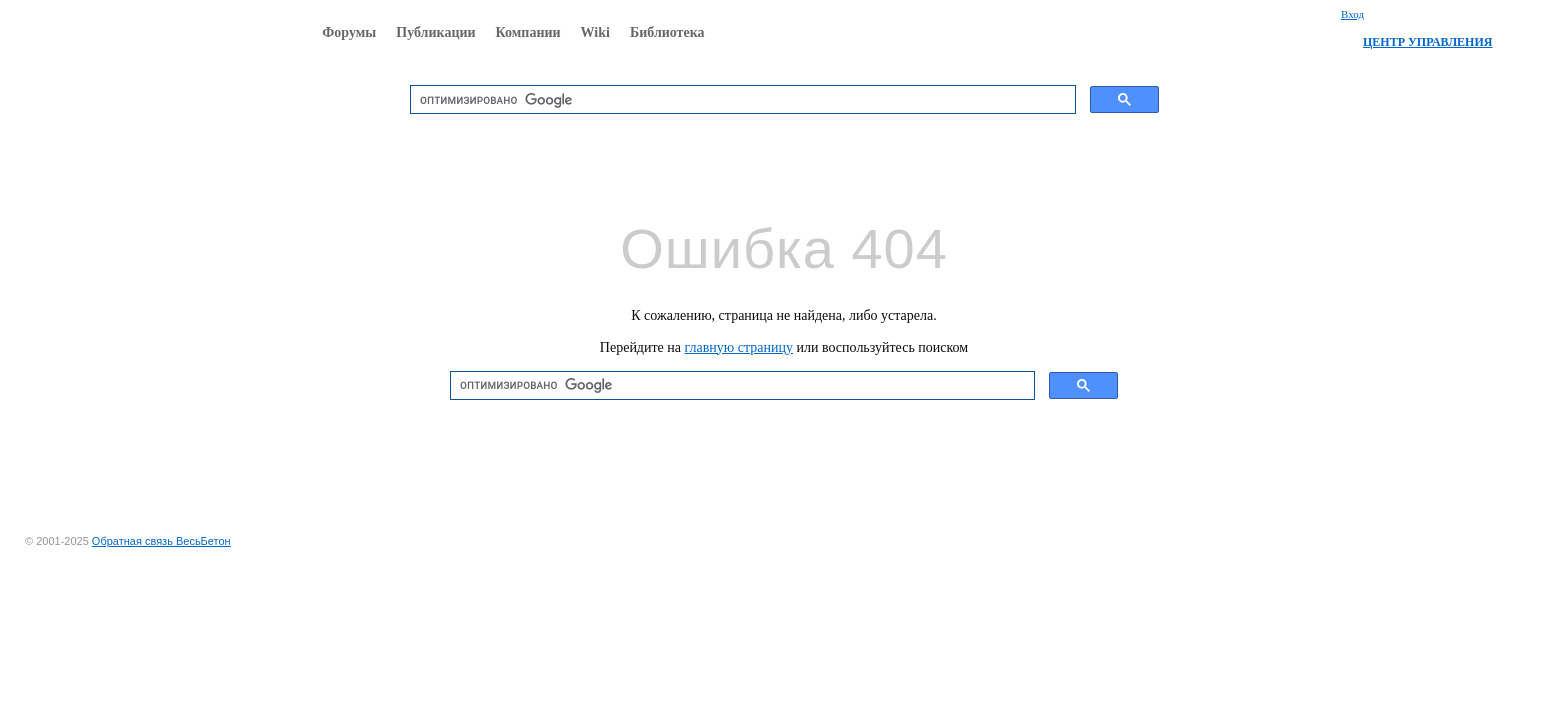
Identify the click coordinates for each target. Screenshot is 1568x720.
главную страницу (739, 347)
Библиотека (667, 32)
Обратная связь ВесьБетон (161, 541)
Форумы (349, 32)
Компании (528, 32)
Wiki (595, 32)
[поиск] (741, 100)
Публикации (435, 32)
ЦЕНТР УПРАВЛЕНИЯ (1427, 42)
